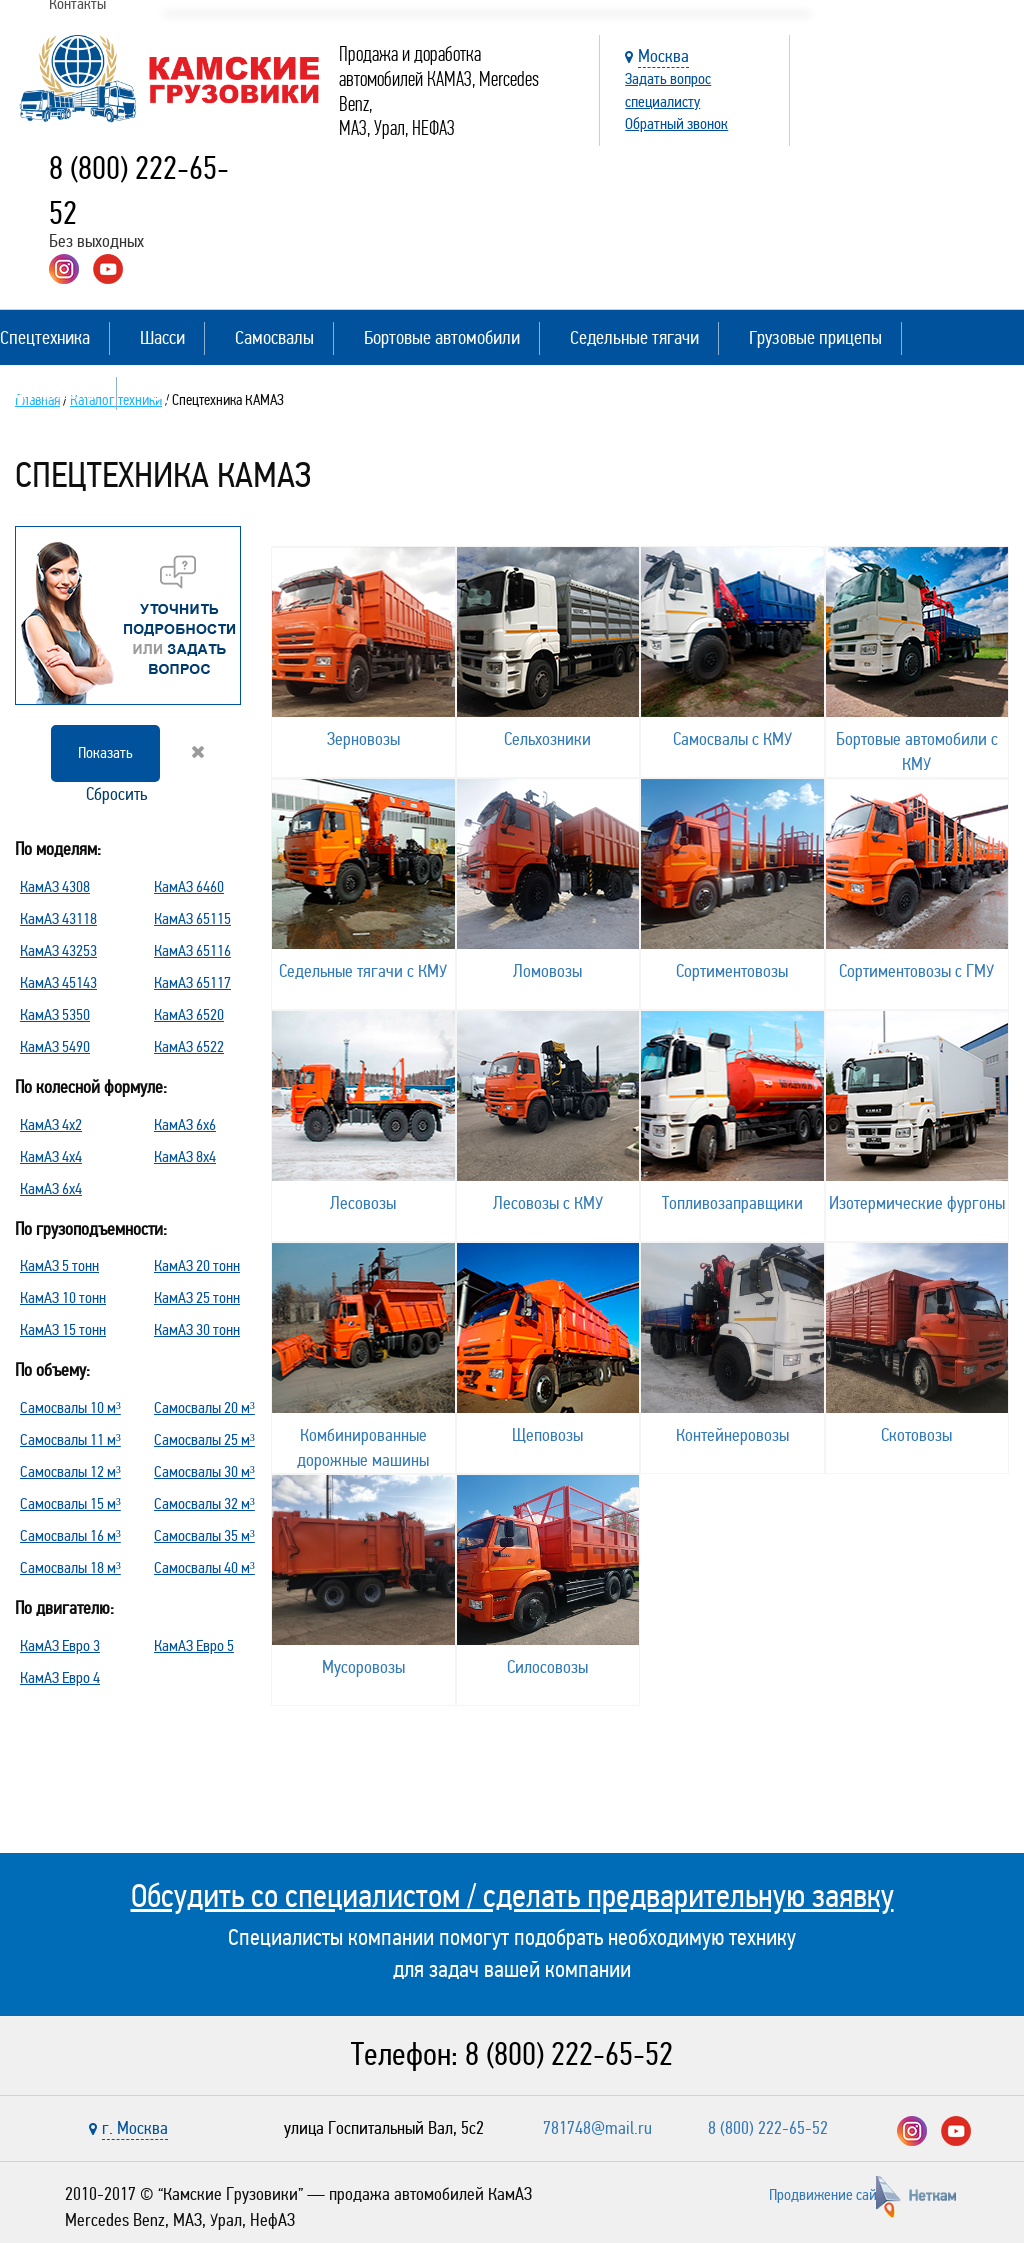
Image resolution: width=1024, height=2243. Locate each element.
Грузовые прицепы (815, 337)
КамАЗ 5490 (55, 1046)
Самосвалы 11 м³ (70, 1439)
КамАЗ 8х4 (185, 1156)
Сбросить (143, 774)
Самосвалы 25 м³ (204, 1439)
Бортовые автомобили (442, 337)
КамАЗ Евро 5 (194, 1645)
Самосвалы (274, 337)
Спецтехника (45, 337)
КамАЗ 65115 (192, 918)
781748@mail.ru (597, 2128)
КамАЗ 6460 (189, 886)
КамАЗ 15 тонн (63, 1329)
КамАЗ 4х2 (51, 1124)
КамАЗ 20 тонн (197, 1265)
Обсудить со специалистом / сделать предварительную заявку (512, 1896)
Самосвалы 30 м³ (204, 1471)
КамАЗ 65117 (192, 982)
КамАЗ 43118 (58, 918)
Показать (105, 752)
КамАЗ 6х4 (51, 1188)
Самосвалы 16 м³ (70, 1535)
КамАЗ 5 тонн (59, 1265)
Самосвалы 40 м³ (204, 1567)
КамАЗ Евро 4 (60, 1677)
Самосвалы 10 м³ (70, 1407)
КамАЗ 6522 (189, 1046)
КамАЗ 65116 (192, 950)
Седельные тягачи (634, 337)
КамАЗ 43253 (58, 950)
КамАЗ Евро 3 (60, 1645)
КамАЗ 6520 (189, 1014)
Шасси (162, 337)
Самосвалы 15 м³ (70, 1503)
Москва (663, 56)
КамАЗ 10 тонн (63, 1297)
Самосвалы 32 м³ (204, 1503)
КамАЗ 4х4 (51, 1156)
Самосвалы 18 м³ (70, 1567)
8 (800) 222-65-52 (569, 2054)
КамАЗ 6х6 (185, 1124)
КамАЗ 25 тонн (197, 1297)
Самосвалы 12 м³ (70, 1471)
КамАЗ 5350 (55, 1014)
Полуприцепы (48, 392)
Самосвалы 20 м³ (204, 1407)
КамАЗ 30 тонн (197, 1329)
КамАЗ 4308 (55, 886)
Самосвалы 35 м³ (204, 1535)
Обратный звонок (676, 123)
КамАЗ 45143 (58, 982)
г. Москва (135, 2128)
